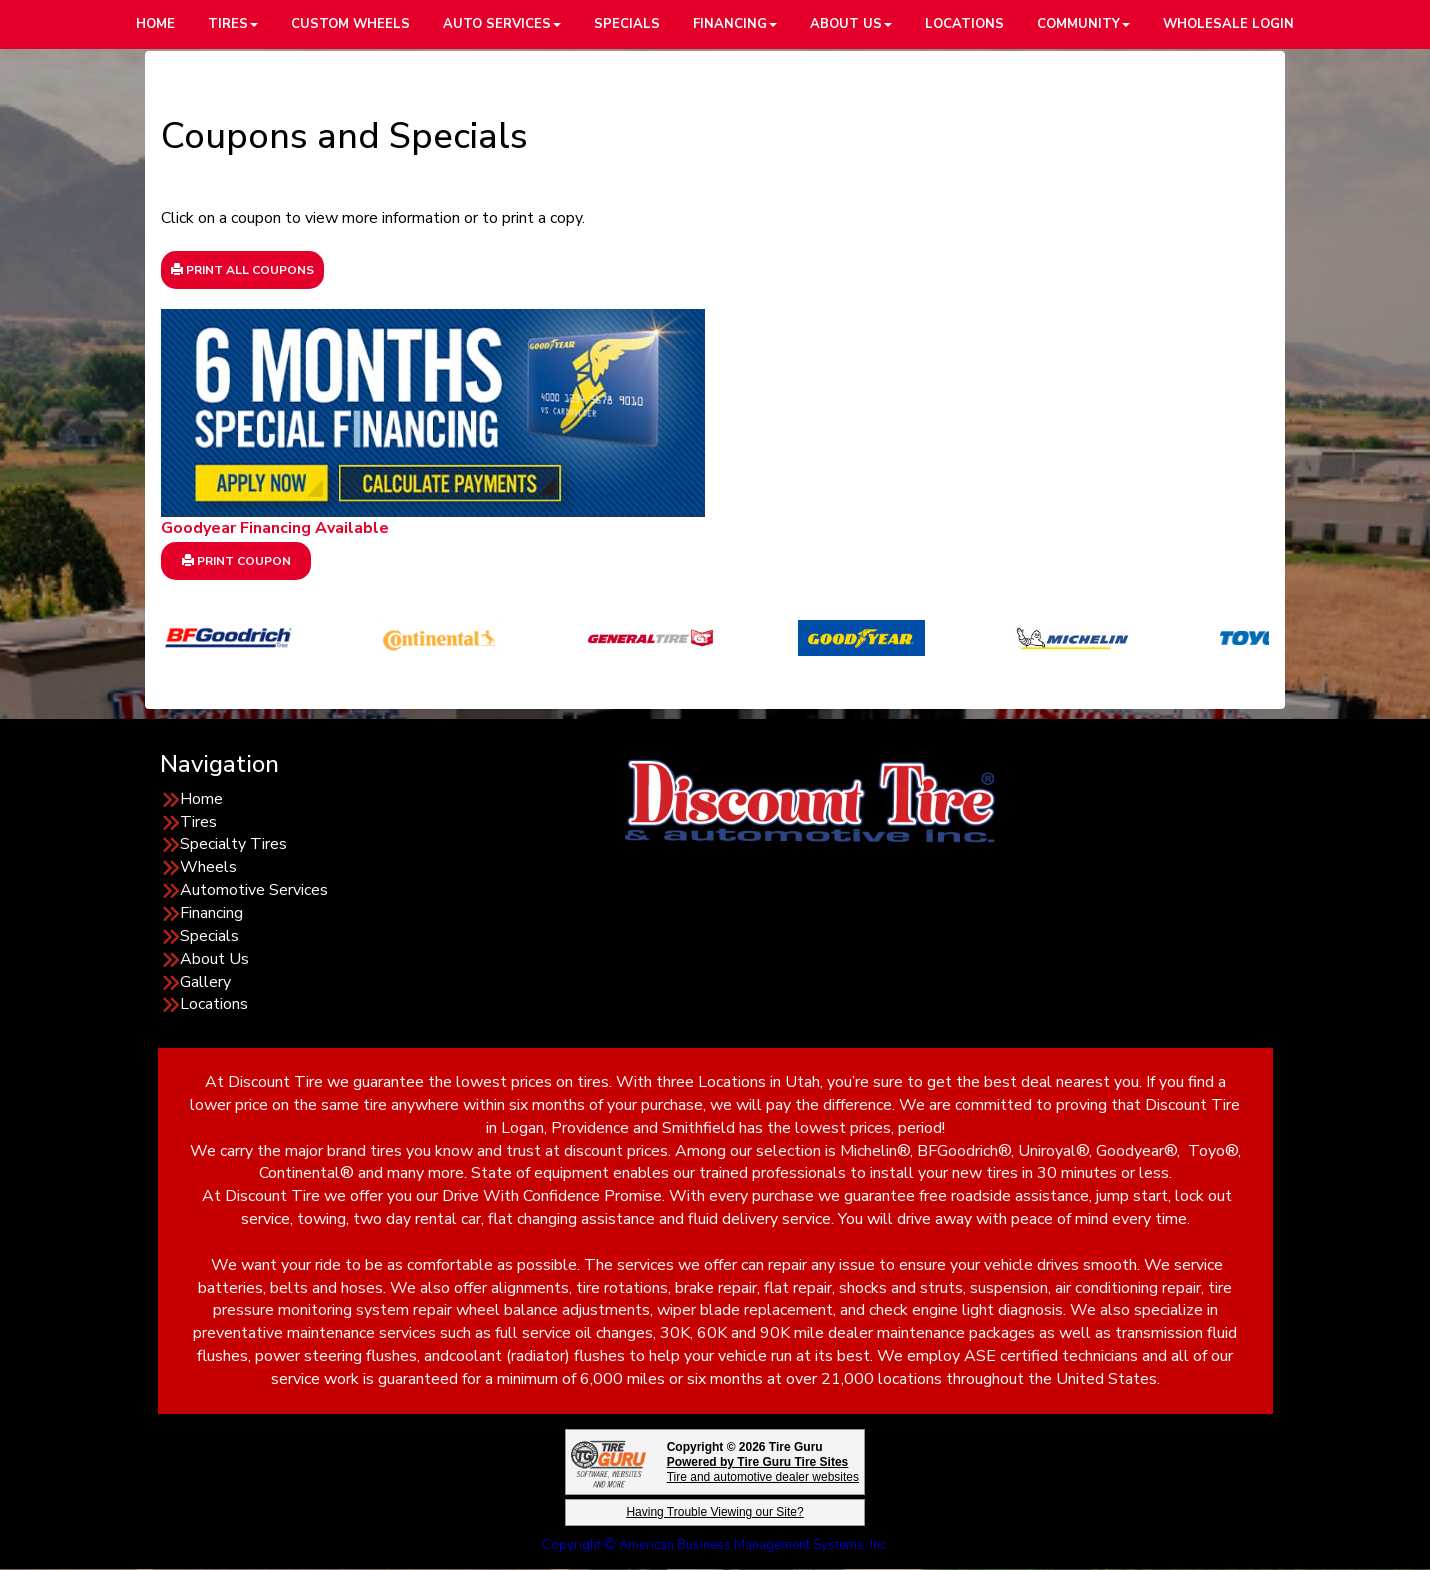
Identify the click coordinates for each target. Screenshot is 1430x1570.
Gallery (205, 982)
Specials (209, 936)
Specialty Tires (233, 844)
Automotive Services (254, 890)
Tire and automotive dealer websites (763, 1469)
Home (201, 799)
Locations (214, 1004)
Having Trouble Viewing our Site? (714, 1512)
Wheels (208, 867)
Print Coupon (236, 561)
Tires (198, 822)
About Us (214, 959)
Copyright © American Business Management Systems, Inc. (715, 1545)
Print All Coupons (242, 270)
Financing (211, 913)
